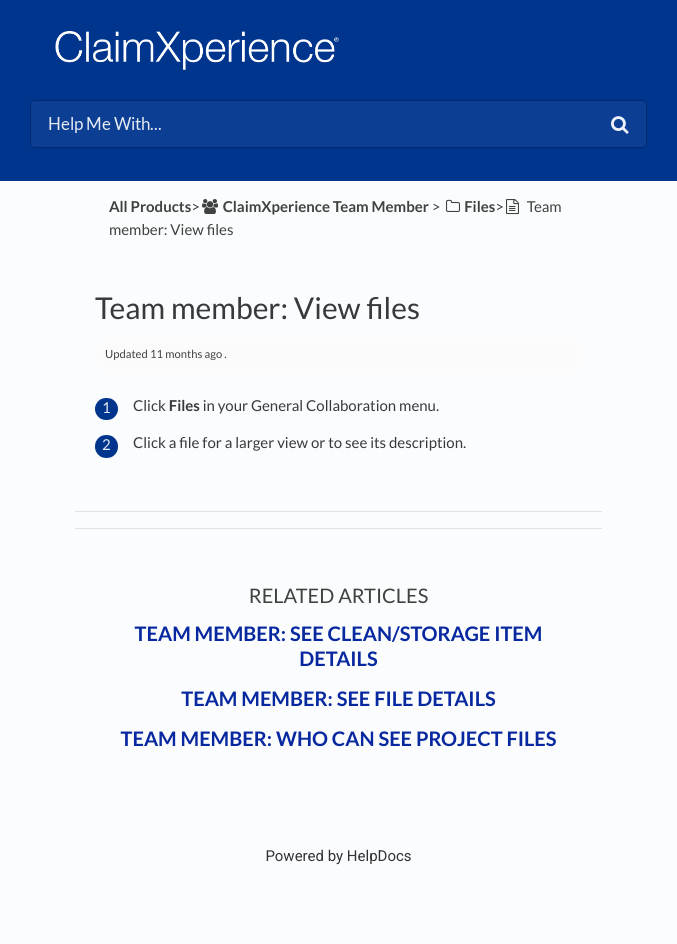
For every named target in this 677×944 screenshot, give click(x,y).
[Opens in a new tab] (338, 856)
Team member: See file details (338, 699)
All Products (150, 207)
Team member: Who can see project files (339, 739)
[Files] (469, 207)
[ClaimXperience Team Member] (314, 207)
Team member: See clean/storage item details (339, 646)
